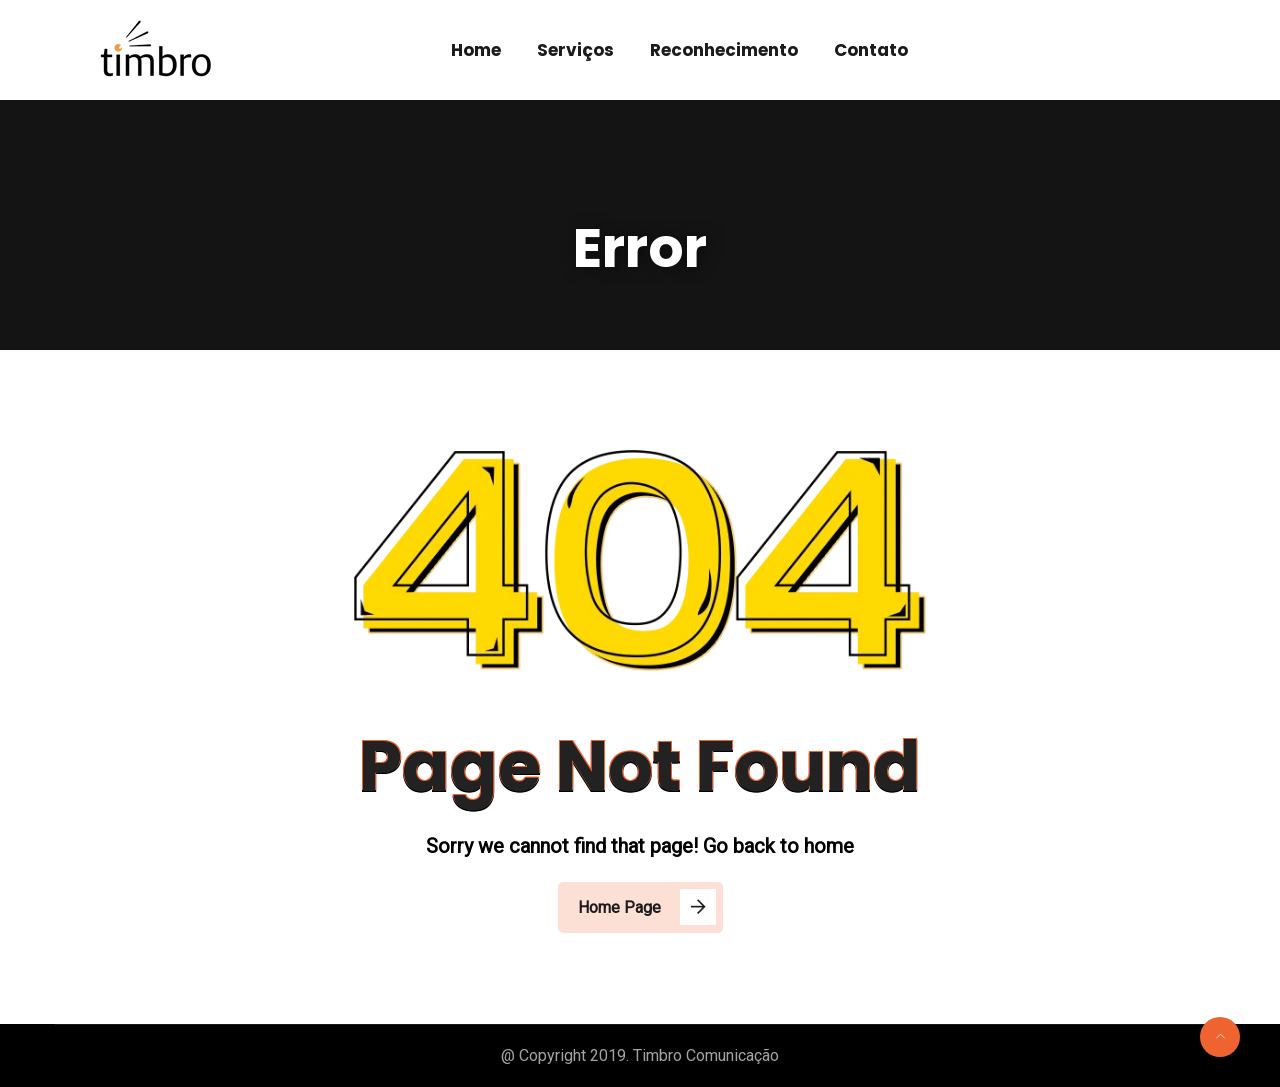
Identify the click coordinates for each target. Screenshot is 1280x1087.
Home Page (619, 907)
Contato (871, 50)
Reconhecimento (724, 50)
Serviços (575, 50)
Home (476, 50)
